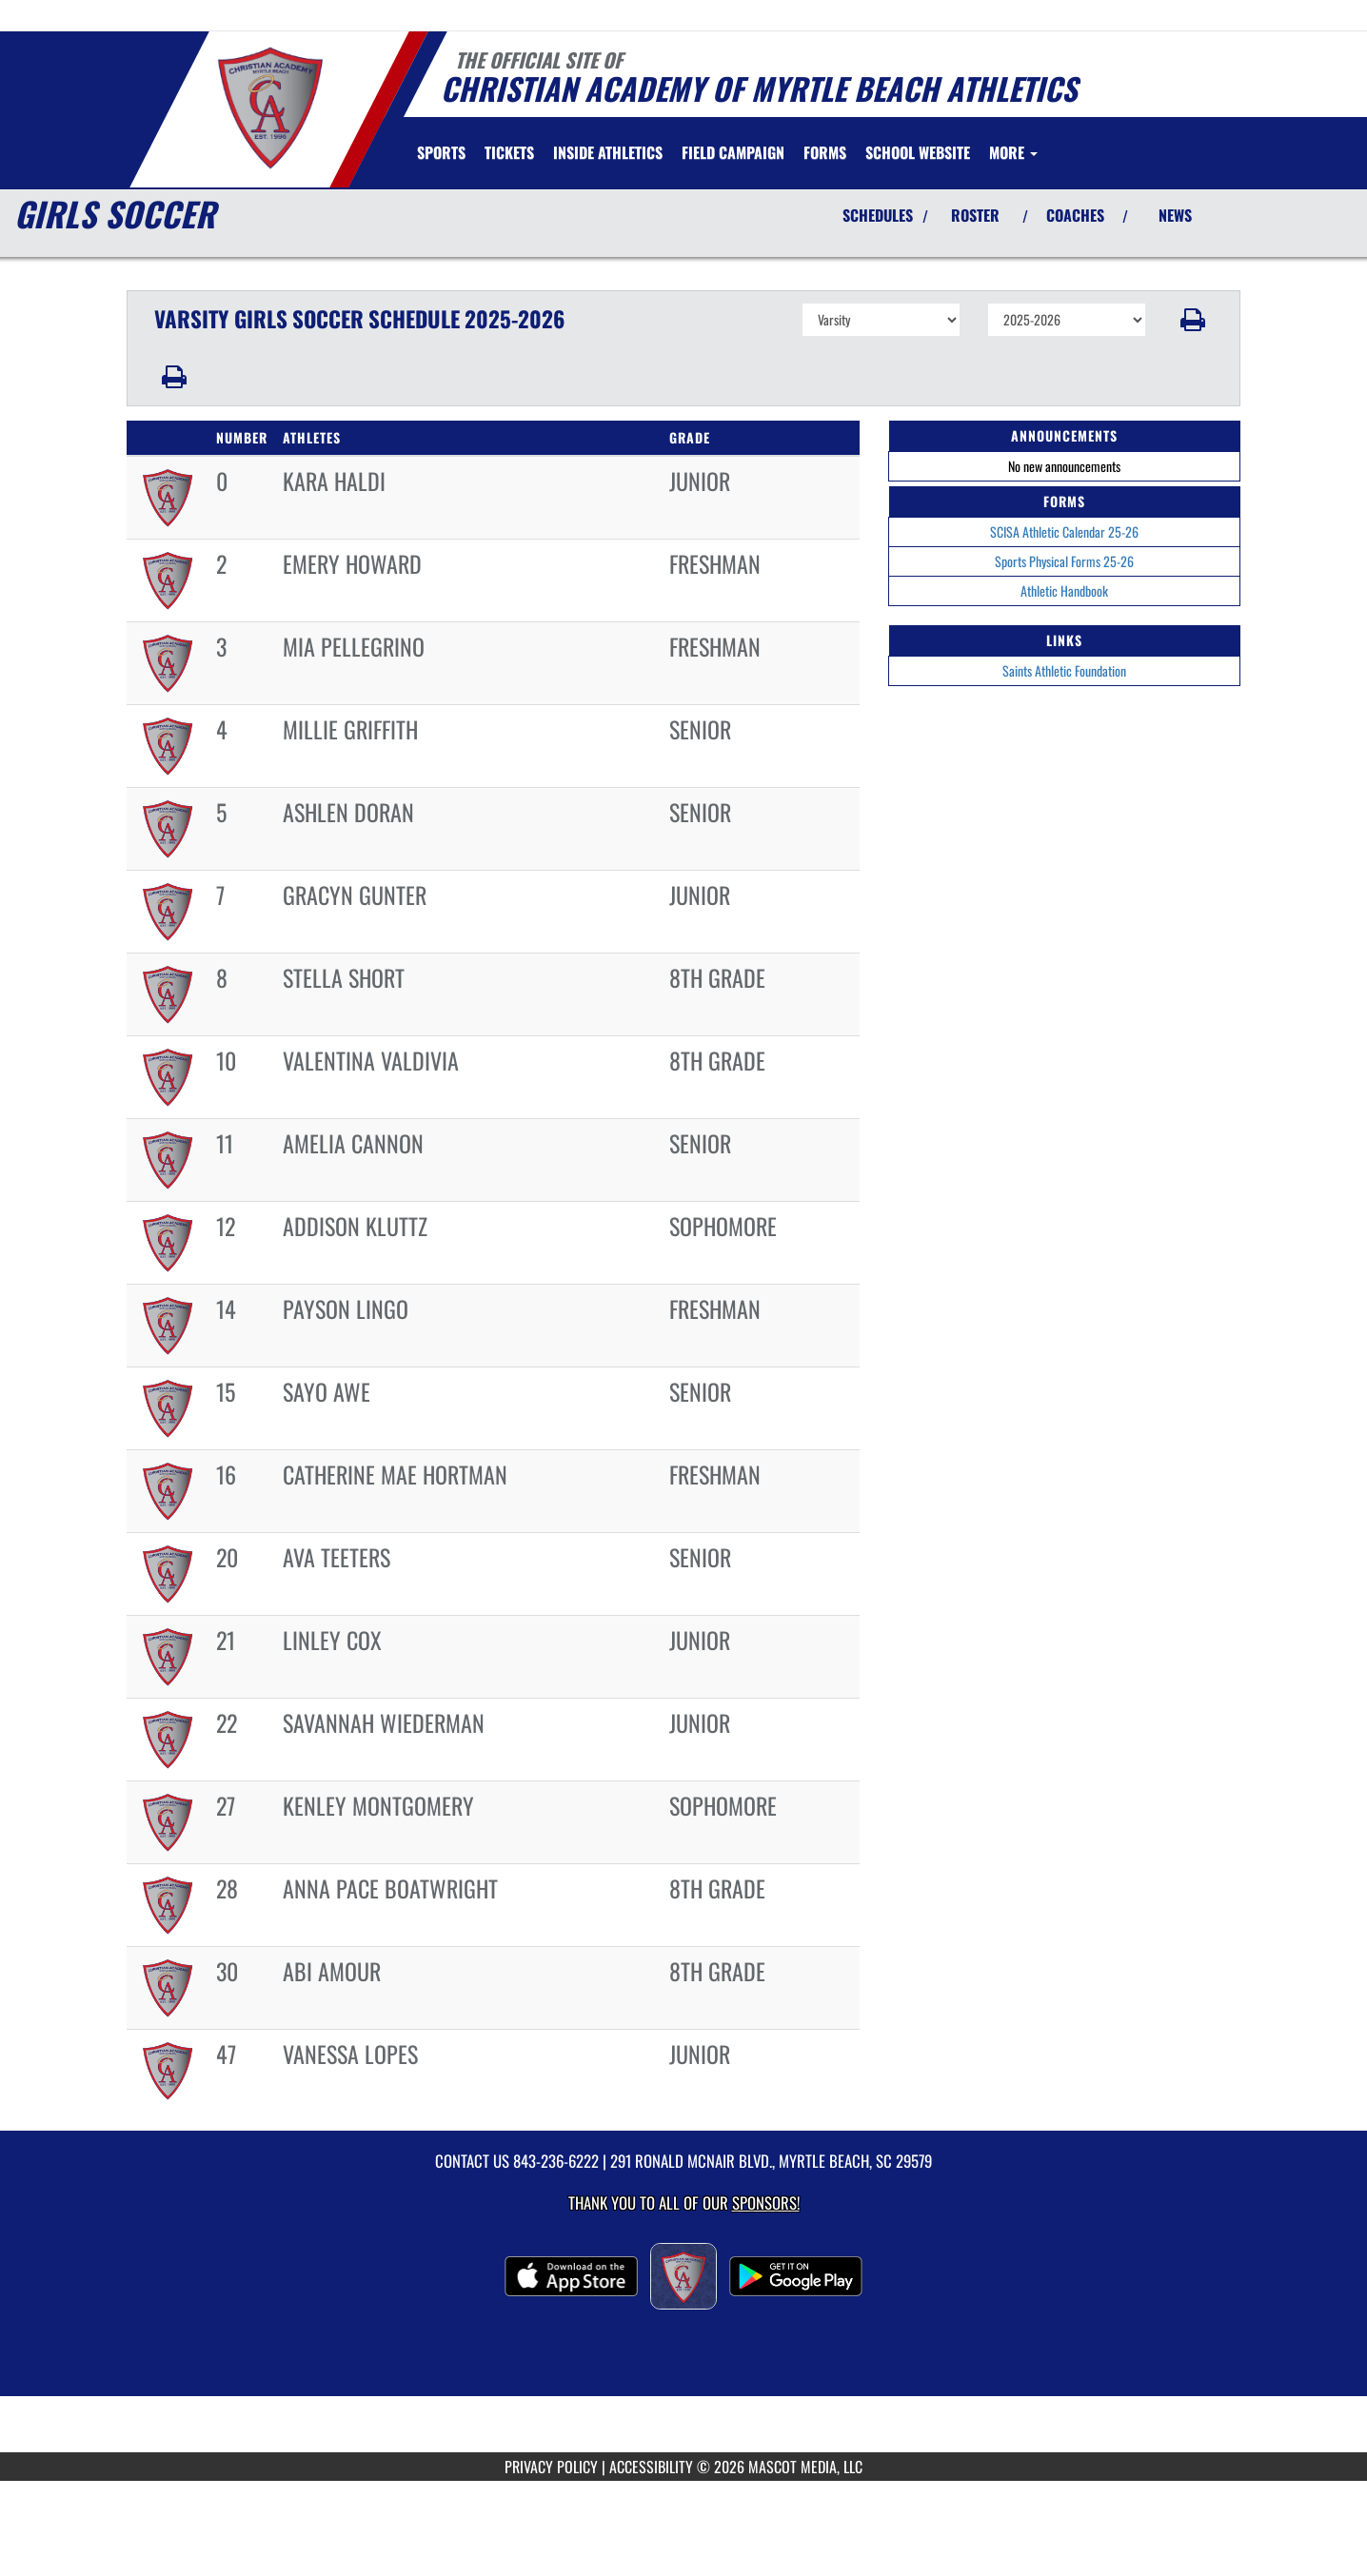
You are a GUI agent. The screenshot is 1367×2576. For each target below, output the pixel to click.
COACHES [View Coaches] (1075, 215)
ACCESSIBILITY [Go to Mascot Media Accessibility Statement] (651, 2466)
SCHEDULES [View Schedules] (877, 215)
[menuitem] (509, 152)
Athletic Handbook (1064, 590)
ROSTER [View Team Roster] (975, 215)
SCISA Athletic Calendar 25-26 (1064, 531)
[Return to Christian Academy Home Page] (270, 107)
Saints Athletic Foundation (1064, 670)
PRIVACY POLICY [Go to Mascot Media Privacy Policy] (551, 2466)
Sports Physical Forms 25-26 (1064, 561)
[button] (1193, 319)
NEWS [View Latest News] (1175, 215)
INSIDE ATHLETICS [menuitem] (608, 152)
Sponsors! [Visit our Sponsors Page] (766, 2202)
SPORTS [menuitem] (441, 152)
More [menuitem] (1013, 152)
